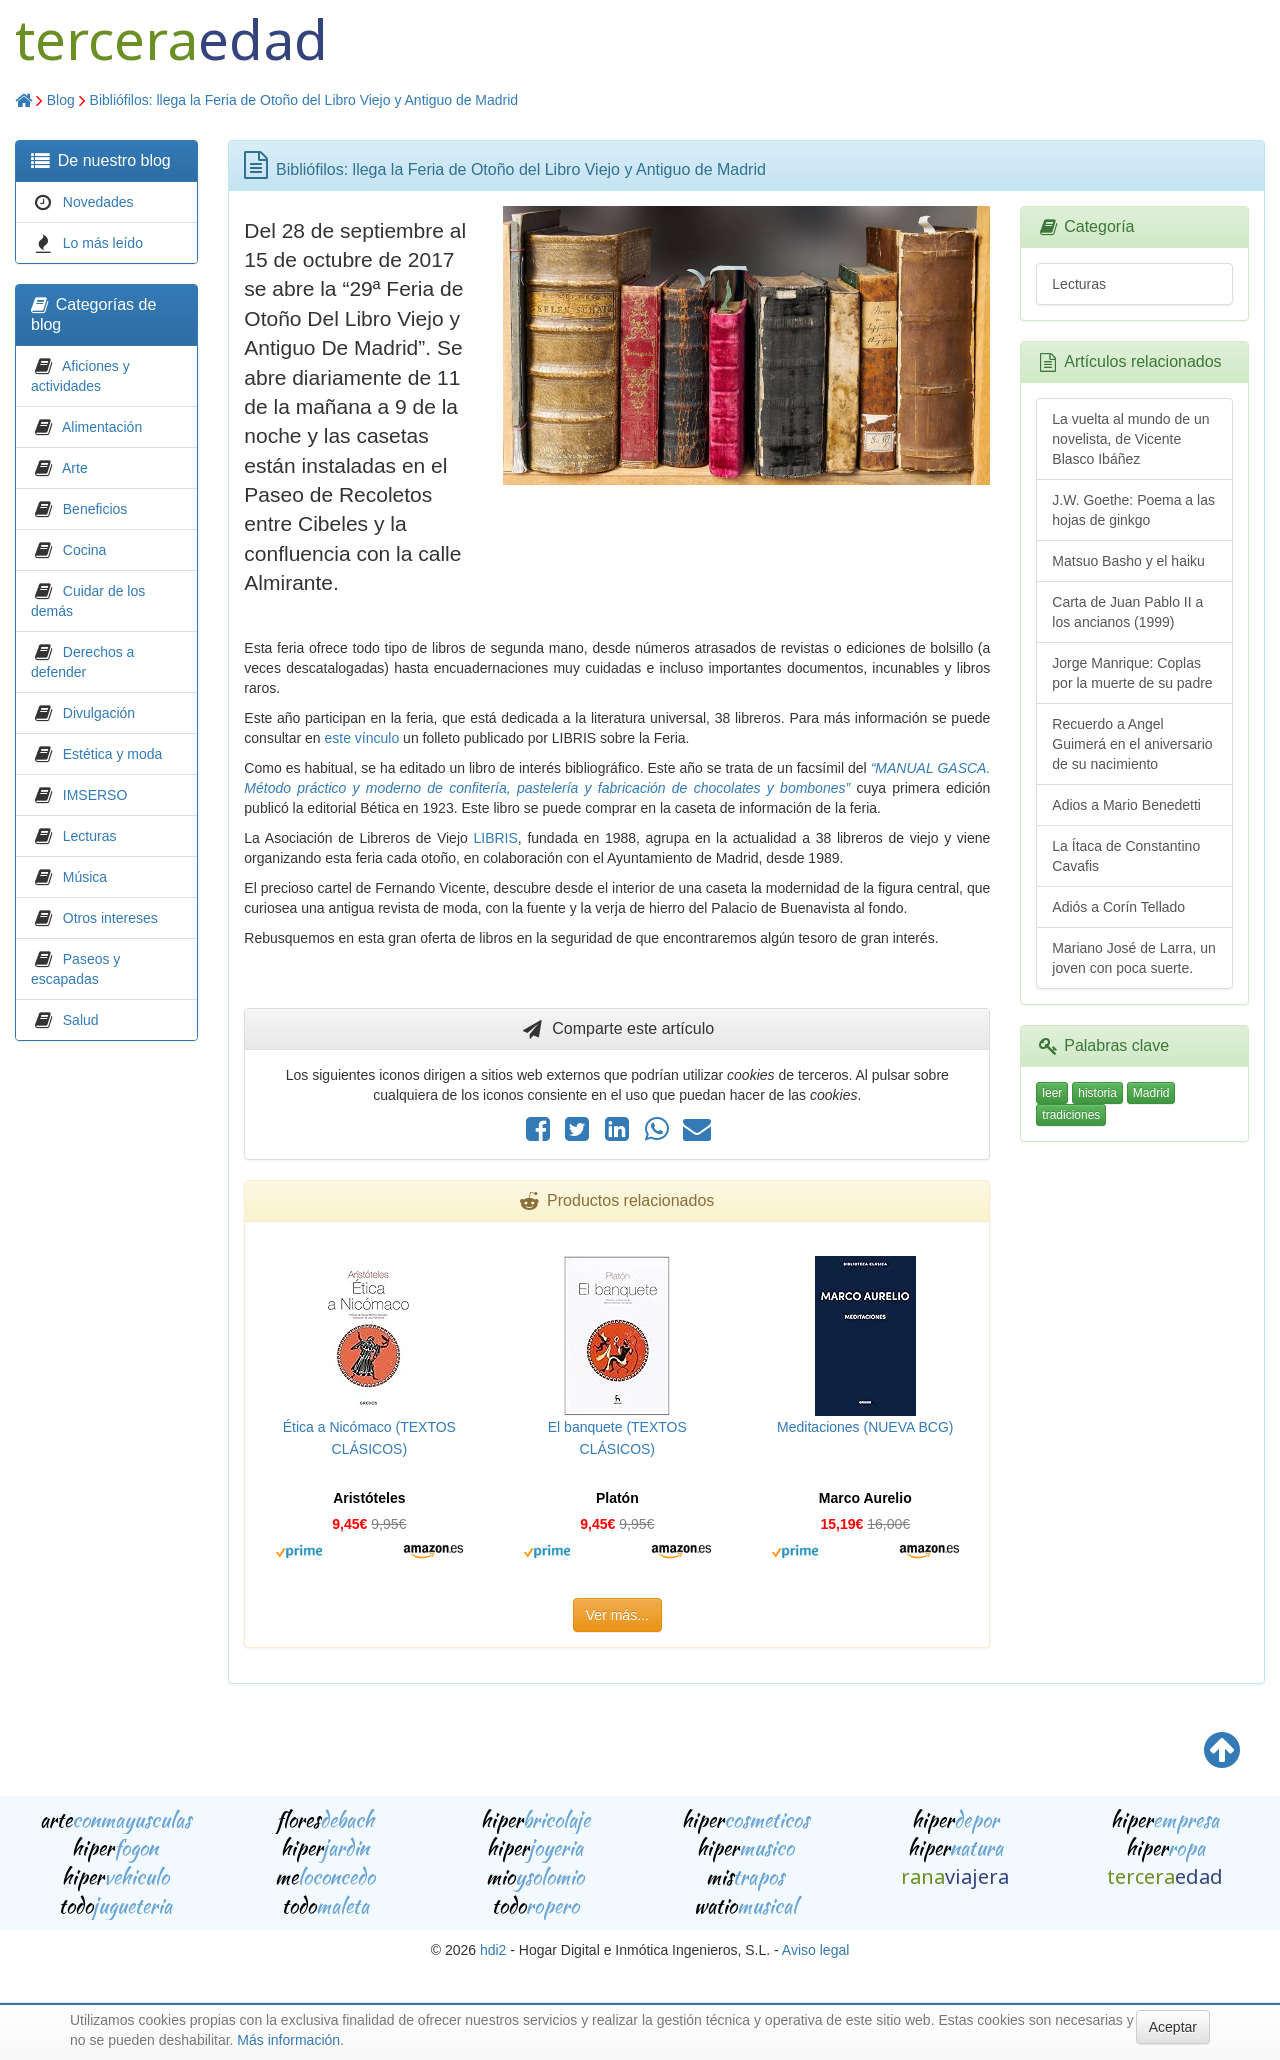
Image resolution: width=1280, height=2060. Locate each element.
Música (85, 877)
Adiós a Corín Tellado (1118, 907)
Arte (75, 468)
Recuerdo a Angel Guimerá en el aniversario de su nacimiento (1132, 744)
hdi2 (493, 1950)
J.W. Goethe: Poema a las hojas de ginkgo (1133, 510)
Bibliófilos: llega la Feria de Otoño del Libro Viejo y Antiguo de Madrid (304, 100)
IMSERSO (95, 795)
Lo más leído (103, 243)
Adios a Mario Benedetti (1126, 805)
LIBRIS (495, 838)
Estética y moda (113, 754)
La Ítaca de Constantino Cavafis (1126, 856)
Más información (288, 2040)
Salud (81, 1020)
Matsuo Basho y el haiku (1128, 561)
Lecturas (90, 836)
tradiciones (1071, 1115)
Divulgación (99, 713)
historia (1097, 1093)
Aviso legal (815, 1950)
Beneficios (95, 509)
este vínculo (362, 738)
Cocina (85, 550)
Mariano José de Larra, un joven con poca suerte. (1133, 958)
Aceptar (1173, 2027)
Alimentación (102, 427)
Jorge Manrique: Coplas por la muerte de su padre (1132, 673)
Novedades (98, 202)
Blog (61, 100)
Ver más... (617, 1615)
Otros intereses (110, 918)
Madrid (1151, 1093)
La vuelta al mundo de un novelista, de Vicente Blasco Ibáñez (1130, 439)
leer (1052, 1093)
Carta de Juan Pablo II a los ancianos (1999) (1127, 612)
